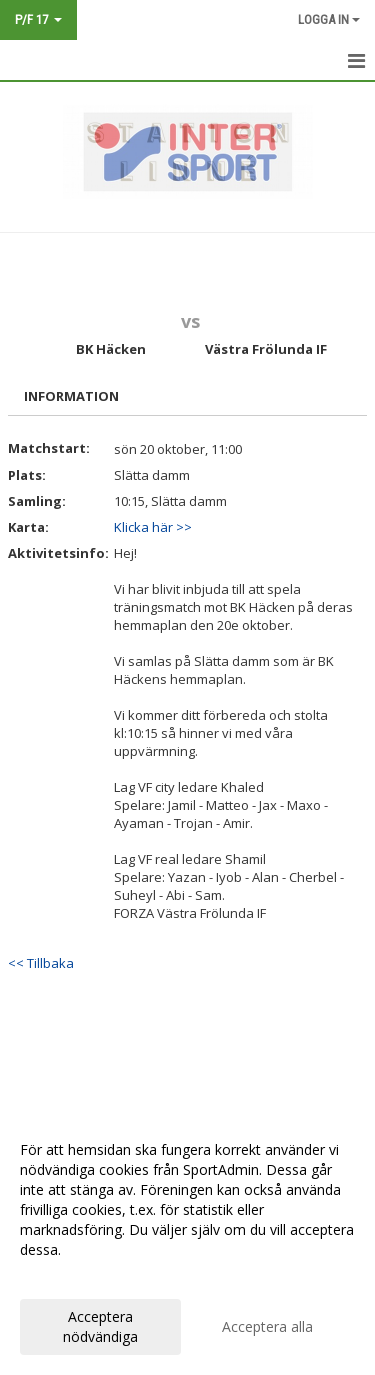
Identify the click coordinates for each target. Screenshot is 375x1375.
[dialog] (187, 1242)
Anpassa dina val (74, 1276)
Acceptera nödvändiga (100, 1326)
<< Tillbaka (41, 963)
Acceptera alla (267, 1326)
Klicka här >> (153, 527)
